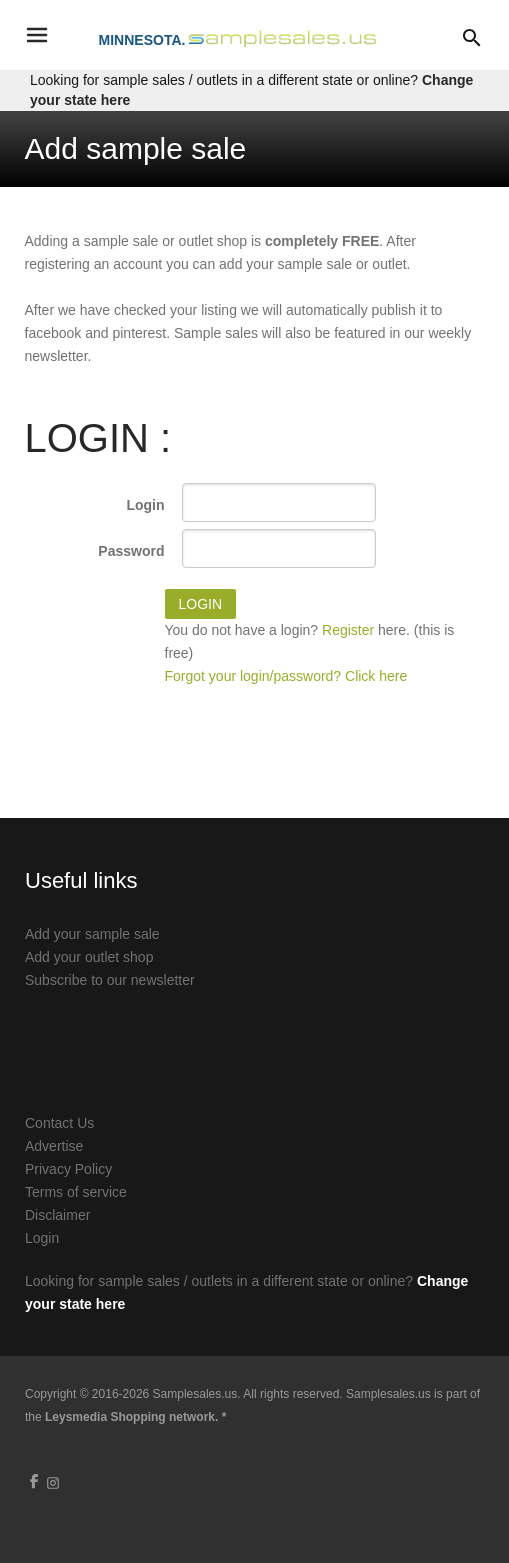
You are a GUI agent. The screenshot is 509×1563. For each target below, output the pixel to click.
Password (131, 551)
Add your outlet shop (89, 957)
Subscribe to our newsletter (110, 980)
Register (348, 630)
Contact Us (59, 1123)
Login (145, 505)
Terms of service (76, 1192)
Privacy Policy (68, 1169)
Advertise (54, 1146)
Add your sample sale (92, 934)
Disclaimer (57, 1215)
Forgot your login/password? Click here (286, 676)
